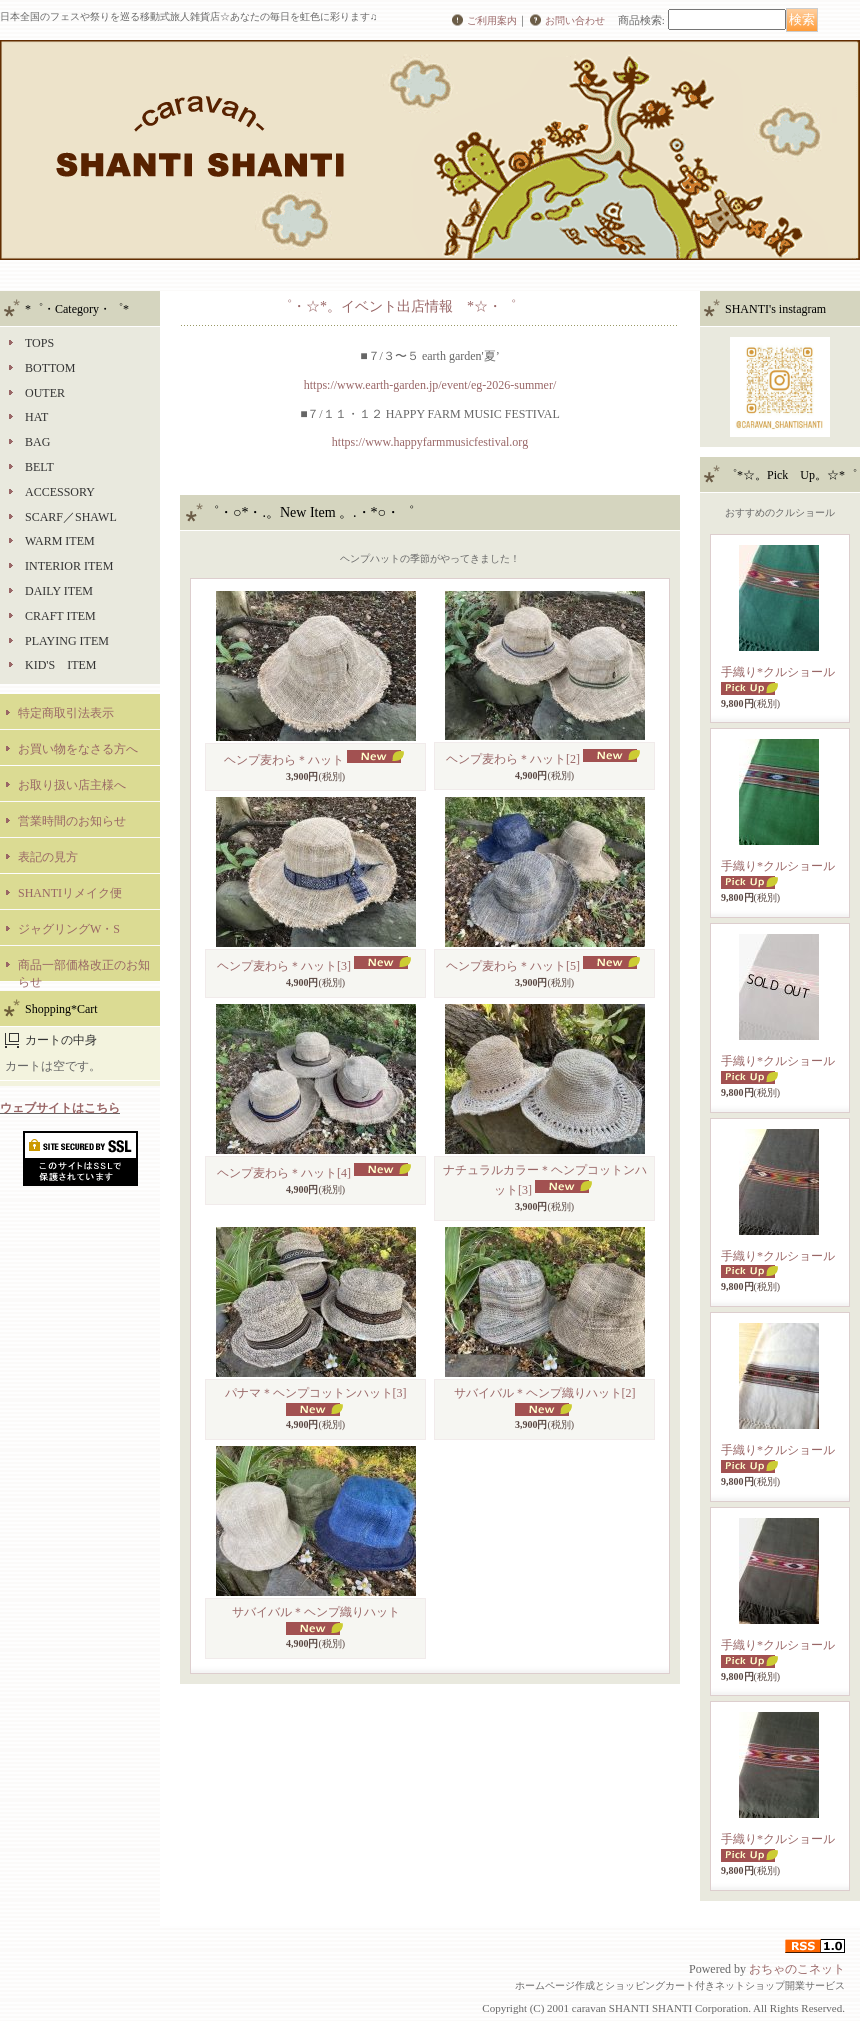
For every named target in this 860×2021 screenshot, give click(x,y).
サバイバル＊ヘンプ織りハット (545, 1393)
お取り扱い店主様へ (72, 785)
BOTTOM (50, 368)
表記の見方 (48, 857)
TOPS (39, 343)
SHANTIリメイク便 (70, 893)
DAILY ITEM (59, 591)
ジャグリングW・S (69, 929)
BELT (39, 467)
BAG (37, 442)
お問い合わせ (575, 20)
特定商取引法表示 (66, 713)
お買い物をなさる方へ (78, 749)
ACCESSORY (60, 492)
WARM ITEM (60, 541)
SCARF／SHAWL (71, 517)
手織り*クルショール (778, 672)
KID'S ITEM (61, 665)
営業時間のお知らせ (72, 821)
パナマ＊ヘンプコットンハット (316, 1393)
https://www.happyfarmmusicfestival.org (430, 442)
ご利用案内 (492, 20)
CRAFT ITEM (60, 616)
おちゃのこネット (797, 1969)
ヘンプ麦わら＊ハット (284, 760)
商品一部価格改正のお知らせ (84, 969)
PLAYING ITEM (67, 641)
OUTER (45, 393)
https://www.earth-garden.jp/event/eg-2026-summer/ (430, 385)
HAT (36, 417)
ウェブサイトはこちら (60, 1108)
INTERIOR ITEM (69, 566)
